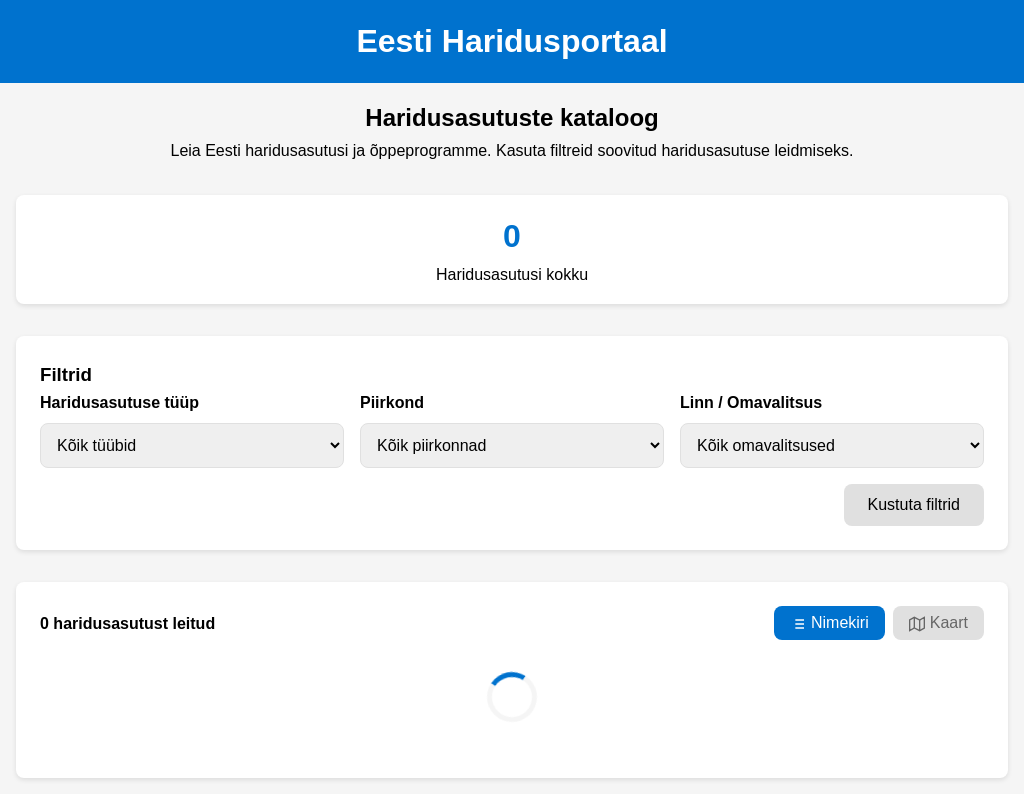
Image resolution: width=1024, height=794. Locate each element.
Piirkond (392, 402)
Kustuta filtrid (914, 504)
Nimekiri (829, 623)
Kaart (938, 623)
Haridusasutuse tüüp (119, 402)
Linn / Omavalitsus (751, 402)
